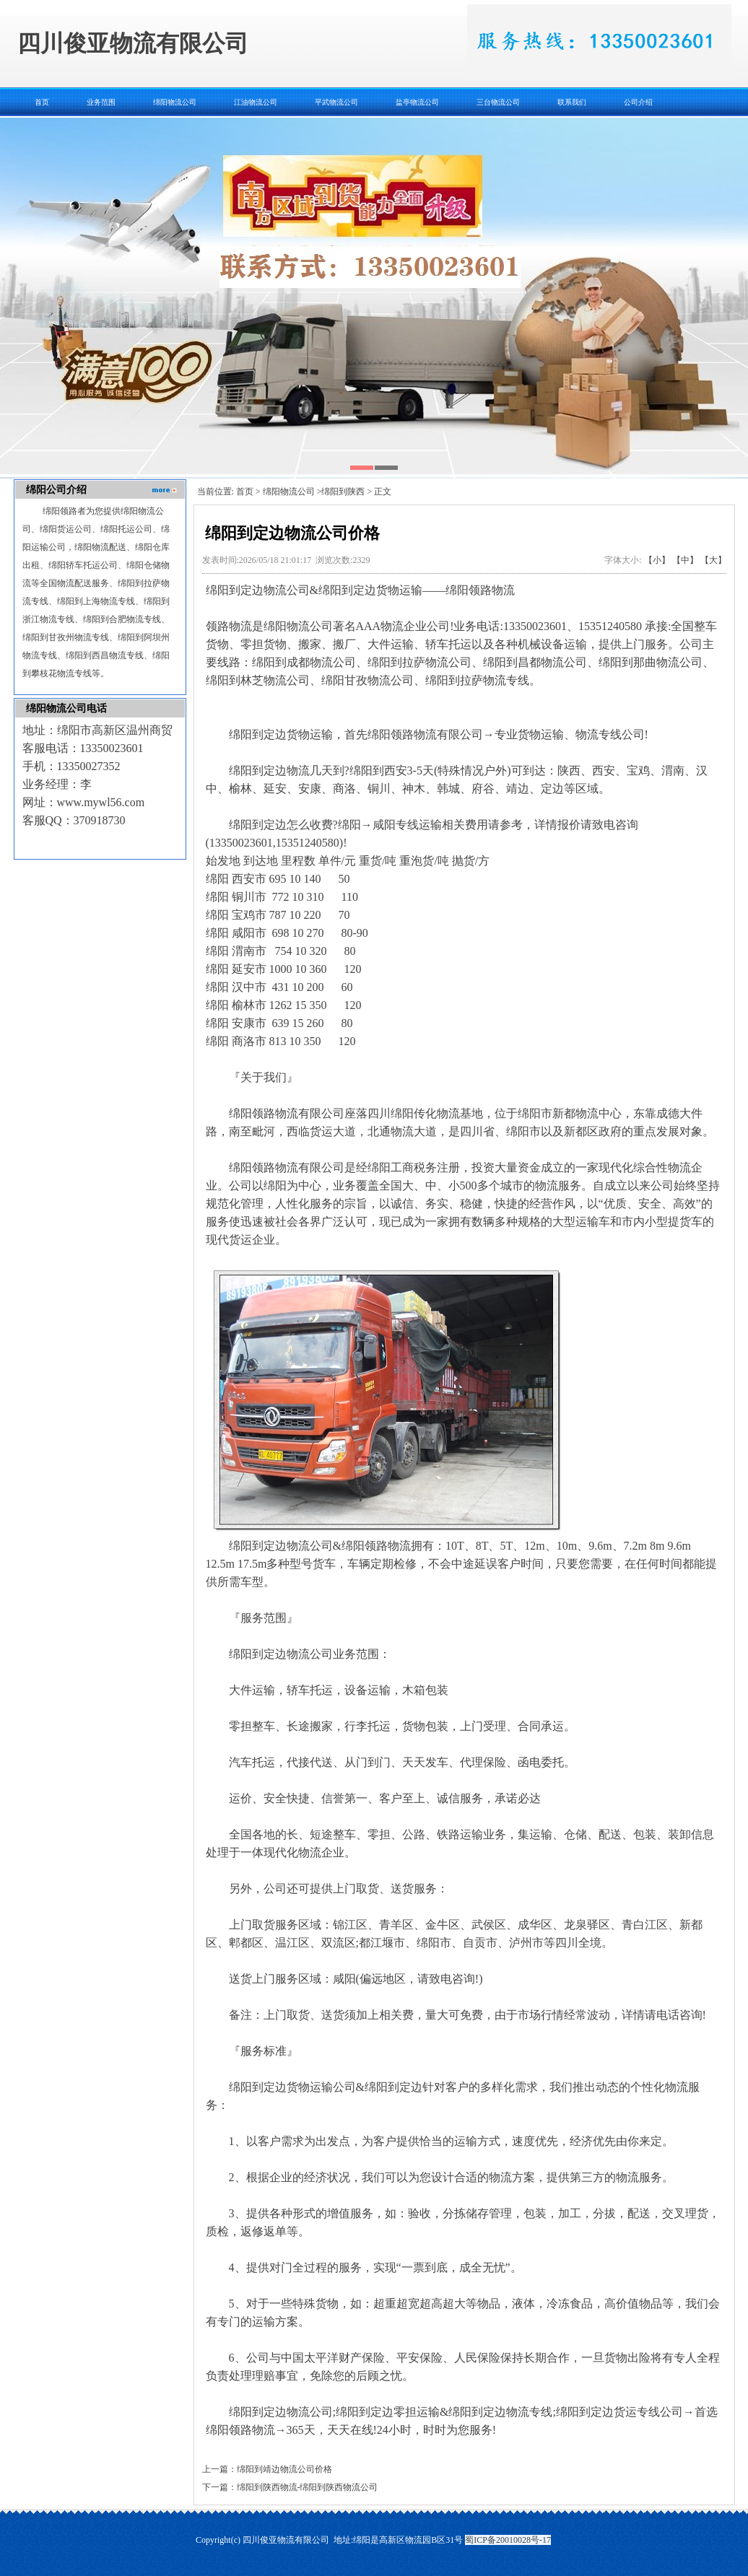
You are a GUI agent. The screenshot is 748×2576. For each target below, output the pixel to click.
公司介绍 (638, 102)
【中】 (685, 560)
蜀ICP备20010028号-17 (508, 2540)
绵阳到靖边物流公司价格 (284, 2469)
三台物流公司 (498, 102)
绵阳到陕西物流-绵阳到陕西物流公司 (307, 2487)
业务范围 (101, 102)
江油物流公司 (255, 102)
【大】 (713, 560)
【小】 (657, 560)
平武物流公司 (336, 102)
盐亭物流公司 (417, 102)
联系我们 (571, 102)
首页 (42, 102)
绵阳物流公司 (174, 102)
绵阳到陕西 (343, 491)
